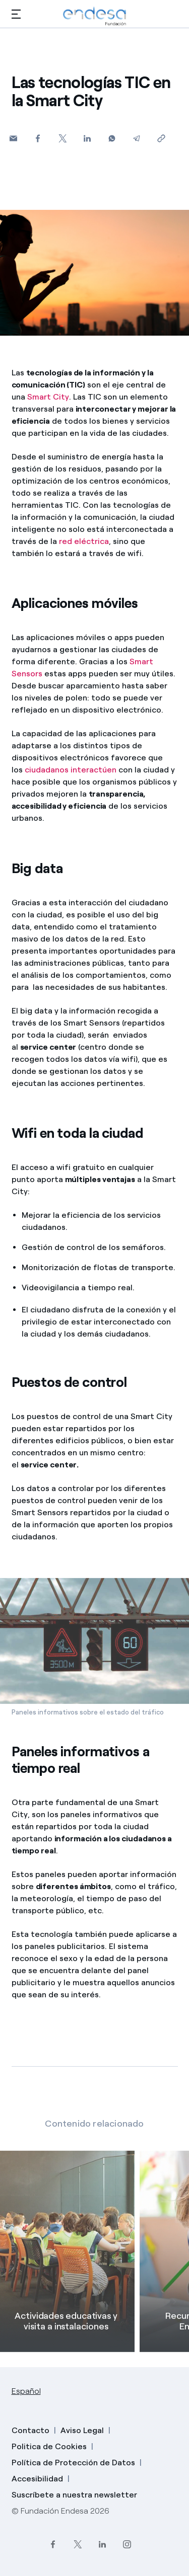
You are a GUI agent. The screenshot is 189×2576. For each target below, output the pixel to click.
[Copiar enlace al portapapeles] (161, 138)
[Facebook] (38, 138)
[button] (16, 14)
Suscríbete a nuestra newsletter (74, 2495)
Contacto (30, 2430)
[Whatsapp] (112, 138)
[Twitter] (62, 138)
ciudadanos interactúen (70, 769)
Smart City (48, 397)
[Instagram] (126, 2544)
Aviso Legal (82, 2430)
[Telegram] (136, 138)
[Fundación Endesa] (95, 16)
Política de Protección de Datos (73, 2462)
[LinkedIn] (102, 2544)
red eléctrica (84, 541)
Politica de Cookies (49, 2446)
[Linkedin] (87, 138)
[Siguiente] (174, 2320)
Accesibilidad (37, 2478)
